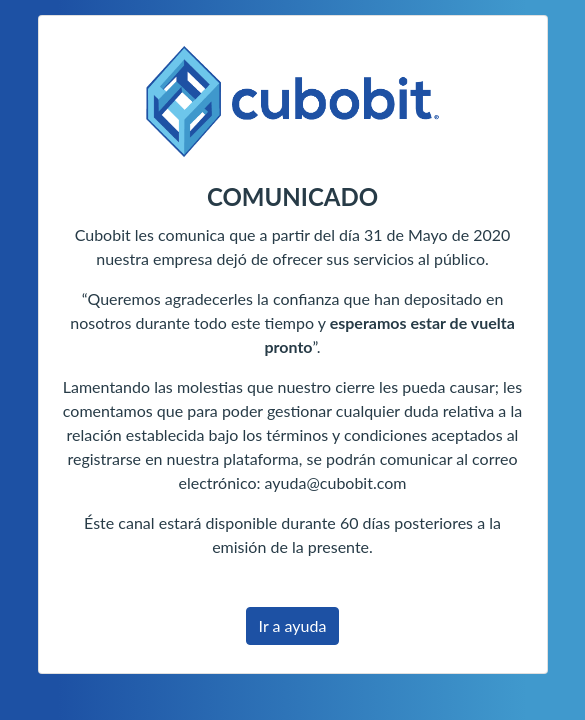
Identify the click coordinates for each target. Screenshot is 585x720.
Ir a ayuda (293, 625)
